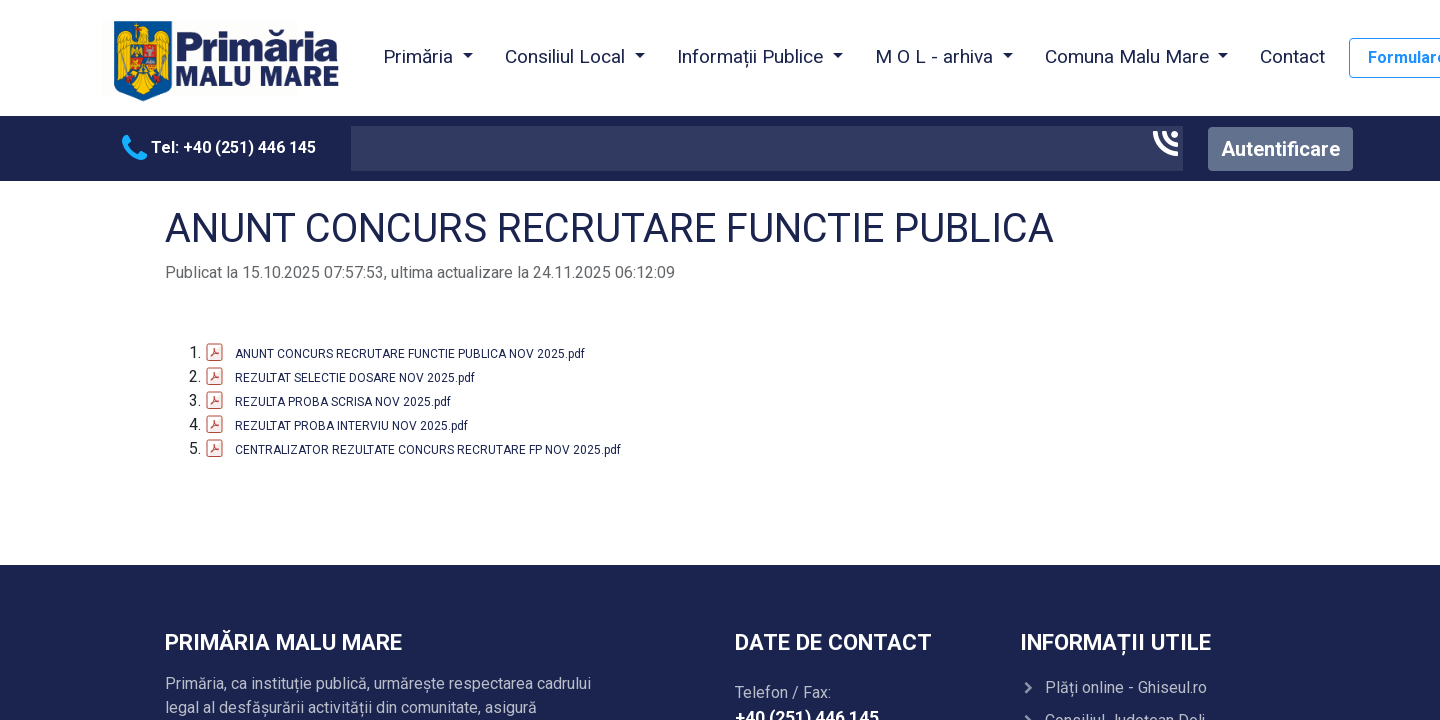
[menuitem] (1292, 58)
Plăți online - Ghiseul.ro (1126, 687)
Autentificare (1280, 149)
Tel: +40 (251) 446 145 (219, 147)
